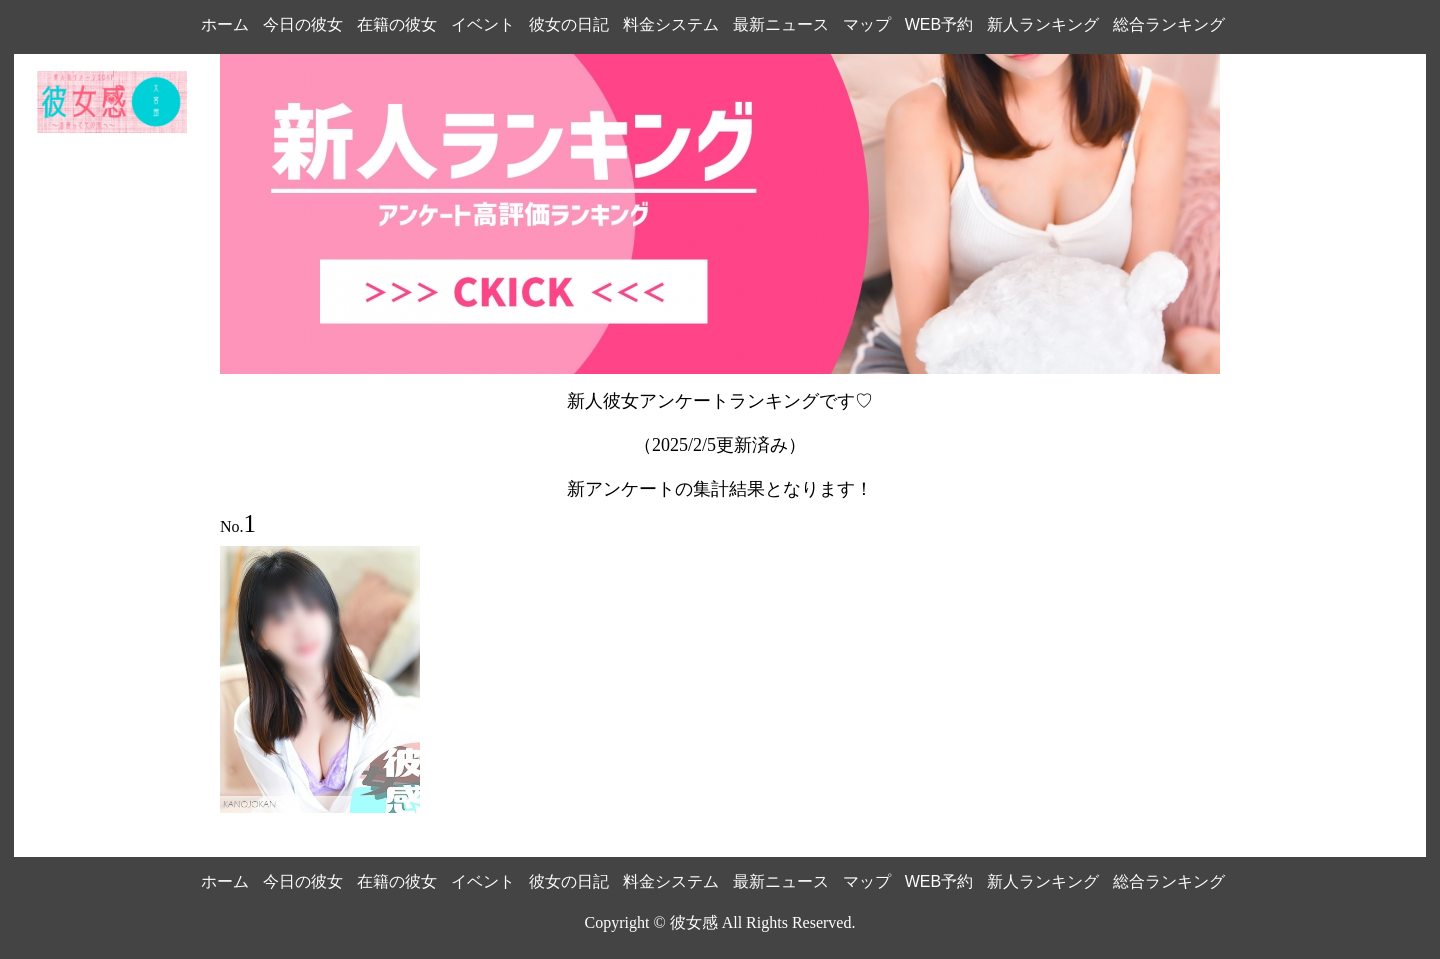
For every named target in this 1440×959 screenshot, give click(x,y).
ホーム (225, 24)
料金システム (671, 24)
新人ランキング (1043, 24)
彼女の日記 (569, 24)
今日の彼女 (303, 24)
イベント (483, 24)
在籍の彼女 (397, 24)
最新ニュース (781, 24)
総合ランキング (1169, 24)
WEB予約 (939, 24)
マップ (867, 24)
